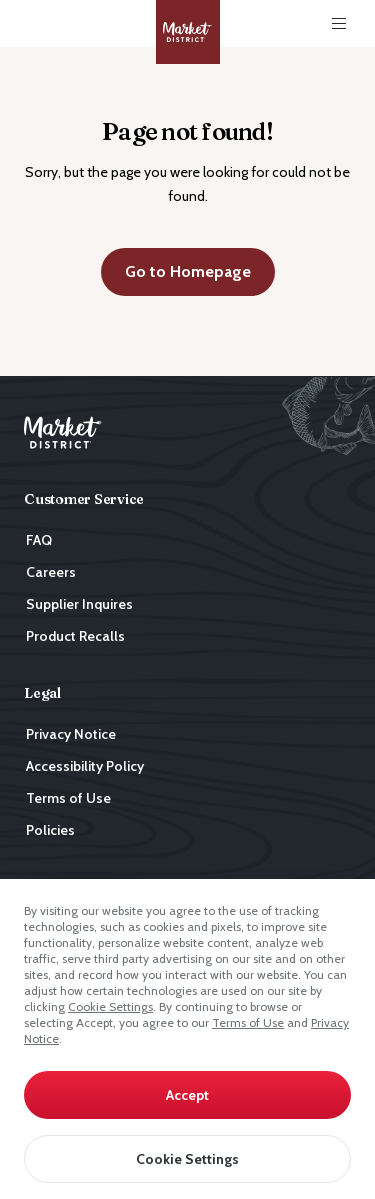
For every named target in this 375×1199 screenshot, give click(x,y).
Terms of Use (248, 1022)
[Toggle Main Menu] (339, 24)
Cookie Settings (110, 1006)
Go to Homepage (188, 271)
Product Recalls (75, 636)
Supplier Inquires (79, 604)
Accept (187, 1095)
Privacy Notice (71, 734)
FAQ (39, 540)
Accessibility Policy (85, 766)
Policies (50, 830)
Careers (51, 572)
